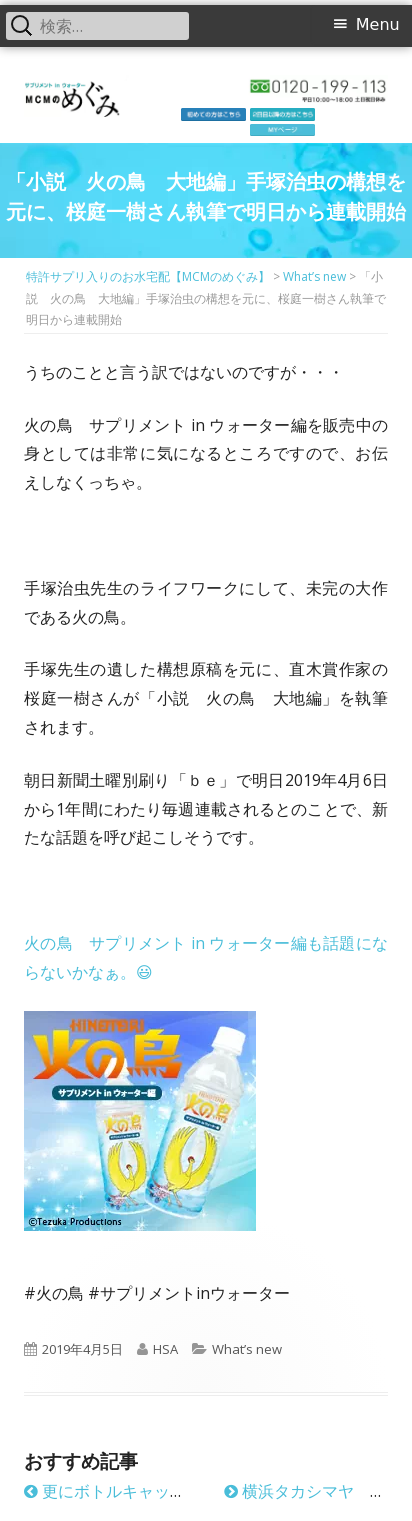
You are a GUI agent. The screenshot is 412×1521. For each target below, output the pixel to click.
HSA (165, 1349)
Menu (378, 24)
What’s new (247, 1349)
